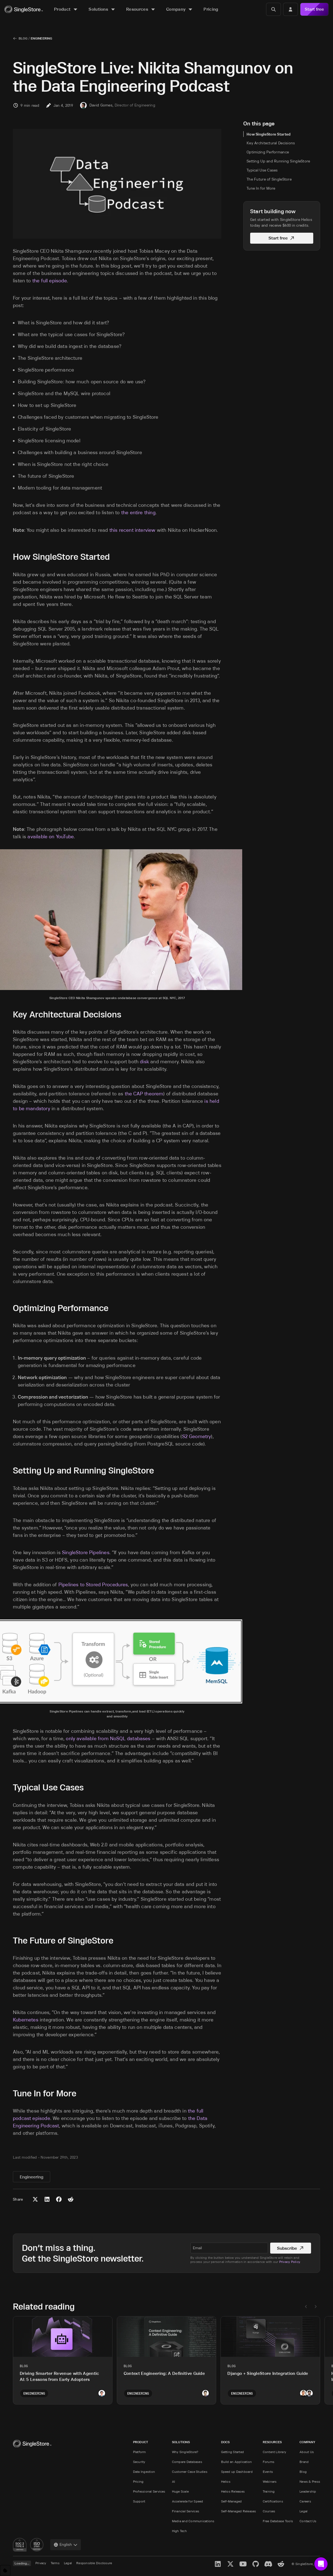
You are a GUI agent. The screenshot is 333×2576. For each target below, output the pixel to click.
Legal (303, 2511)
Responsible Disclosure (94, 2563)
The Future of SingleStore (269, 179)
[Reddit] (281, 2564)
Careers (305, 2501)
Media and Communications (193, 2521)
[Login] (290, 9)
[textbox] (229, 2248)
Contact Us (308, 2521)
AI (173, 2481)
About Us (307, 2452)
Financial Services (185, 2511)
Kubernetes (25, 2020)
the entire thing (138, 513)
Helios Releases (233, 2491)
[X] (230, 2564)
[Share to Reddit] (70, 2199)
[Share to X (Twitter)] (35, 2199)
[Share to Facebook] (59, 2199)
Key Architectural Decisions (271, 142)
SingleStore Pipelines (85, 1552)
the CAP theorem (144, 1094)
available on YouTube (50, 837)
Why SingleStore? (185, 2452)
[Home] (23, 9)
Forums (268, 2462)
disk (144, 1062)
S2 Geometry (196, 1436)
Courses (269, 2511)
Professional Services (149, 2491)
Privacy (40, 2563)
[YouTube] (243, 2564)
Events (268, 2472)
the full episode (49, 281)
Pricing (138, 2481)
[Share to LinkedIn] (47, 2199)
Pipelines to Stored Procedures (93, 1585)
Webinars (270, 2481)
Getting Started (232, 2452)
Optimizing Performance (268, 152)
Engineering (41, 38)
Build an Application (236, 2462)
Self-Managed (231, 2501)
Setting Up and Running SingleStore (278, 161)
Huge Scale (180, 2491)
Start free (314, 9)
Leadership (308, 2491)
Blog (23, 38)
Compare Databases (187, 2462)
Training (269, 2491)
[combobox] (65, 2544)
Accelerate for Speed (187, 2501)
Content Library (274, 2452)
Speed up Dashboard (237, 2472)
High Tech (179, 2531)
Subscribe (290, 2248)
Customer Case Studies (189, 2472)
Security (139, 2462)
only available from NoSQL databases (108, 1739)
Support (139, 2501)
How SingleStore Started (268, 134)
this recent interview (132, 530)
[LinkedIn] (218, 2564)
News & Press (310, 2481)
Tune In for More (261, 188)
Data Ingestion (144, 2472)
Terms (55, 2563)
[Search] (273, 9)
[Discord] (268, 2564)
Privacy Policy (289, 2262)
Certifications (273, 2501)
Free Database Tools (278, 2521)
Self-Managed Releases (238, 2511)
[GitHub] (256, 2564)
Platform (139, 2452)
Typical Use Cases (262, 170)
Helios (225, 2481)
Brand (304, 2462)
